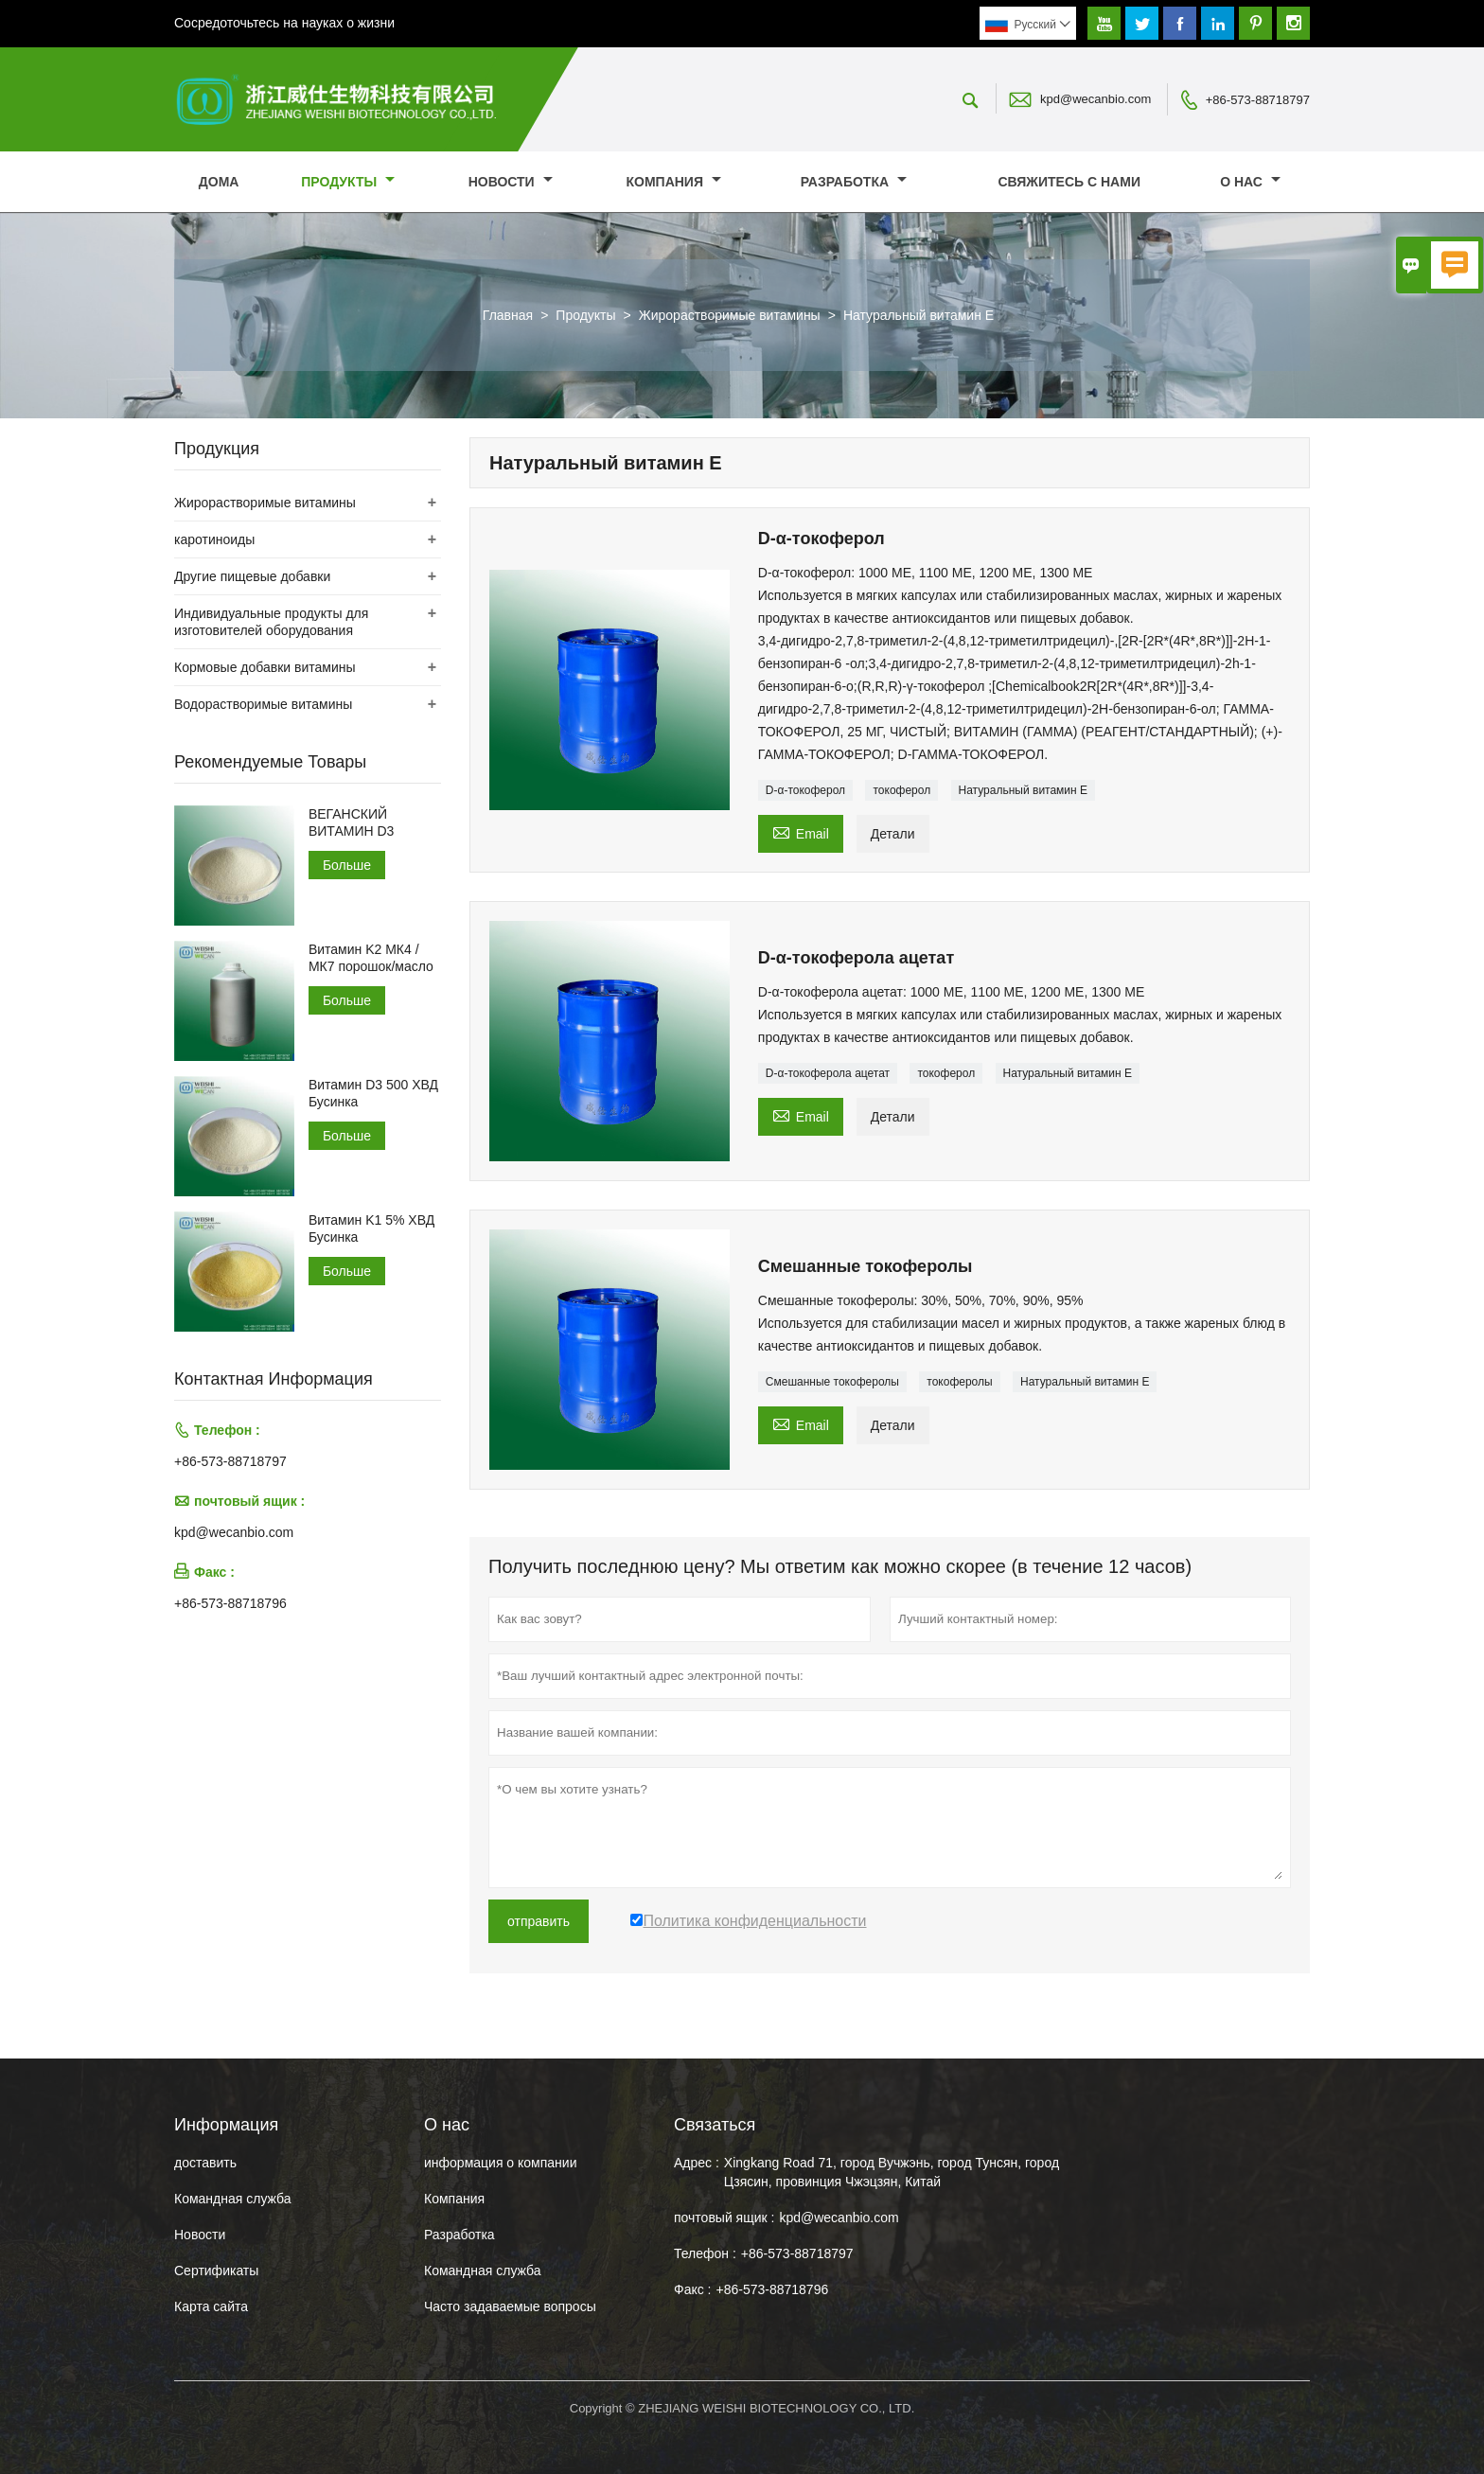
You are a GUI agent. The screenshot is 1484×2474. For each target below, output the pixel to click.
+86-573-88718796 (230, 1603)
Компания (673, 181)
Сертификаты (216, 2270)
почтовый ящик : (724, 2217)
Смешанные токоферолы (832, 1381)
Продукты (348, 181)
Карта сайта (211, 2306)
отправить (538, 1921)
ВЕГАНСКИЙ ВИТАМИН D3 (351, 822)
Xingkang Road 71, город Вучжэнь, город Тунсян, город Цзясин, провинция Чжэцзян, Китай (891, 2172)
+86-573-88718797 (1258, 100)
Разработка (854, 181)
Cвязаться (714, 2124)
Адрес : (696, 2162)
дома (219, 181)
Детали (893, 833)
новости (510, 181)
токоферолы (959, 1381)
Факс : (693, 2289)
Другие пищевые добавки (252, 576)
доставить (205, 2162)
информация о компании (500, 2162)
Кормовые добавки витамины (265, 667)
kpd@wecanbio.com (1095, 99)
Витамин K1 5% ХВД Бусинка (371, 1228)
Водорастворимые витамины (263, 704)
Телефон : (705, 2253)
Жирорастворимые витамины (730, 315)
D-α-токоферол (805, 790)
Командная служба (233, 2198)
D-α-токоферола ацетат (828, 1073)
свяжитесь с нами (1069, 181)
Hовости (199, 2234)
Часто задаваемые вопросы (510, 2306)
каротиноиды (214, 539)
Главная (508, 315)
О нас (1250, 181)
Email (800, 831)
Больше (347, 865)
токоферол (901, 790)
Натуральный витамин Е (1023, 790)
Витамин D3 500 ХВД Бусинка (373, 1093)
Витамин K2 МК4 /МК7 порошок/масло (371, 958)
